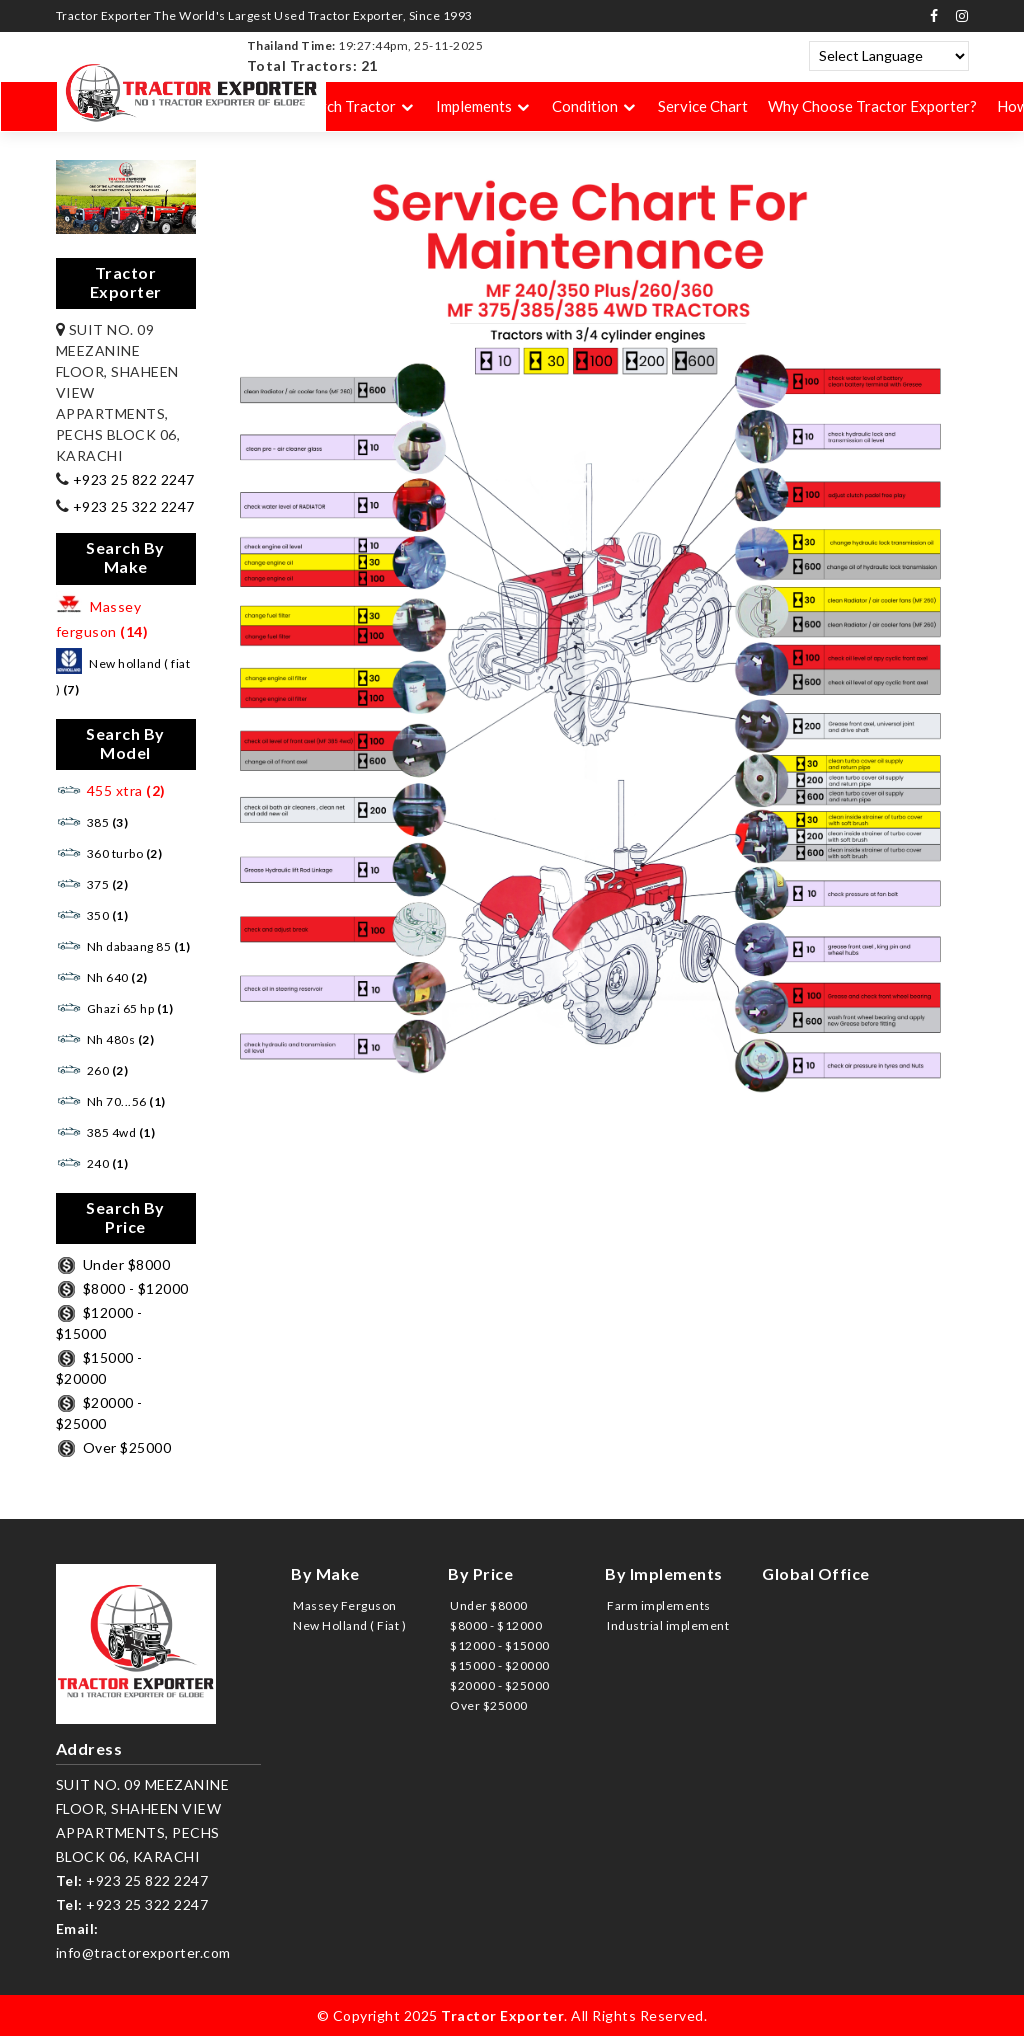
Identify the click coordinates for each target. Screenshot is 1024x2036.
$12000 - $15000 (500, 1645)
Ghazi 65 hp (115, 1008)
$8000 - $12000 (122, 1288)
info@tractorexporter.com (143, 1952)
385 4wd (106, 1132)
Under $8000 (113, 1264)
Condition (585, 107)
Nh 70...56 (111, 1101)
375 (92, 884)
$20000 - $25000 (500, 1685)
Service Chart (703, 107)
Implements (474, 107)
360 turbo (109, 853)
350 (92, 915)
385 (92, 822)
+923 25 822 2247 (132, 479)
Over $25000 (114, 1447)
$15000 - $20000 (500, 1665)
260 (92, 1070)
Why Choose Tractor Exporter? (872, 107)
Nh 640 (102, 977)
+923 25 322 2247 (132, 506)
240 (92, 1163)
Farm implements (659, 1605)
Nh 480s (105, 1039)
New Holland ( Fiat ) (349, 1625)
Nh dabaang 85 (123, 946)
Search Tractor (346, 107)
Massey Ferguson (345, 1605)
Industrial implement (668, 1625)
